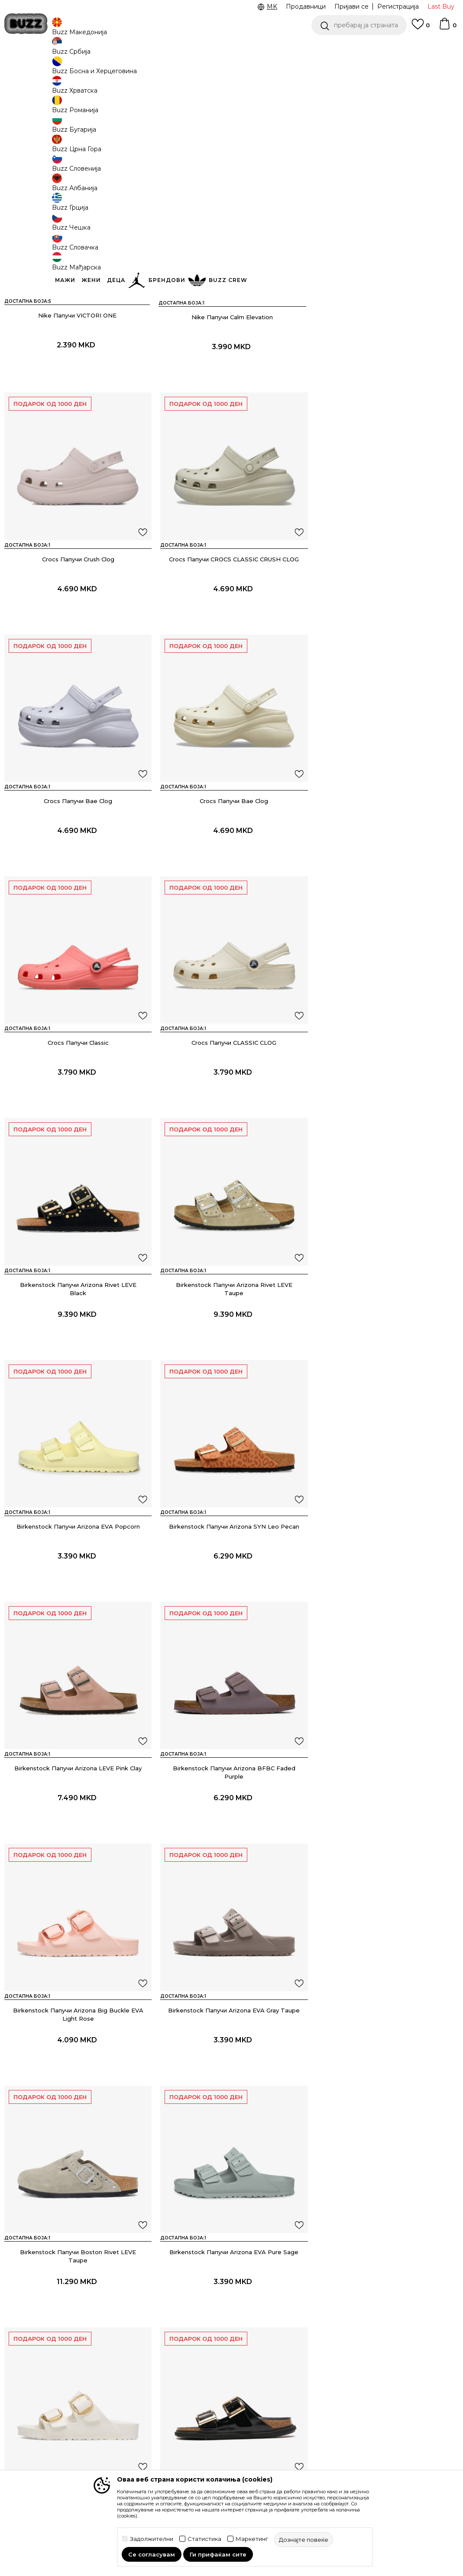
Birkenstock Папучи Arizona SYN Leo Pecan (386, 1099)
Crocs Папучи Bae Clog (231, 619)
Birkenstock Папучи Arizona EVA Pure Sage (385, 1580)
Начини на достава (133, 2338)
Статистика (204, 2539)
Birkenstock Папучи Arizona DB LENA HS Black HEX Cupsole (231, 1824)
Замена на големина (135, 2381)
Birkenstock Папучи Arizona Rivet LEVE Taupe (77, 1103)
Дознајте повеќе (210, 123)
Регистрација (398, 6)
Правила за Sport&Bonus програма (203, 2350)
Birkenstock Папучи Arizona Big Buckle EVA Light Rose (386, 1344)
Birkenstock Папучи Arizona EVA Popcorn (231, 1099)
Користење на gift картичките (211, 2454)
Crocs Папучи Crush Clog (386, 379)
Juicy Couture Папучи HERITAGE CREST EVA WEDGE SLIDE (231, 2064)
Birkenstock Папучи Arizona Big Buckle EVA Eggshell (77, 1824)
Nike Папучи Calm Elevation (231, 379)
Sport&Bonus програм (296, 2368)
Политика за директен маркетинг (218, 2410)
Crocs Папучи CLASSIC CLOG (231, 859)
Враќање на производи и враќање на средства (138, 2359)
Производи (75, 69)
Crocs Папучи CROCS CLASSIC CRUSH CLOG (77, 619)
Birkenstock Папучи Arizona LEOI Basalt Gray (386, 1824)
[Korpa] (447, 28)
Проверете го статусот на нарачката (58, 2333)
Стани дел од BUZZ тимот (293, 2384)
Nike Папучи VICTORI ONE (77, 379)
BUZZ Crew (280, 2343)
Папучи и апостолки (152, 69)
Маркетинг (252, 2539)
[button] (359, 25)
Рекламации (123, 2394)
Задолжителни (151, 2539)
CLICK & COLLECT (357, 47)
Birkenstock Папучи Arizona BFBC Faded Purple (231, 1344)
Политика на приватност (202, 2389)
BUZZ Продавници (292, 2355)
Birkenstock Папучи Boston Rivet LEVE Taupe (231, 1584)
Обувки (108, 69)
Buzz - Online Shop (29, 69)
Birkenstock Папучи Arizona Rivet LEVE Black (385, 864)
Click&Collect (202, 2372)
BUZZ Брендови (288, 2331)
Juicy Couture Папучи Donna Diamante (77, 2060)
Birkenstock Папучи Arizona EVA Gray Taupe (77, 1580)
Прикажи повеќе (232, 2164)
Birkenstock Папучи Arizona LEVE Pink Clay (77, 1340)
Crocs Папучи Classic (77, 859)
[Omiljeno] (420, 28)
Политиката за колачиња (205, 2432)
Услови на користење (216, 2329)
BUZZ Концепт (285, 2319)
